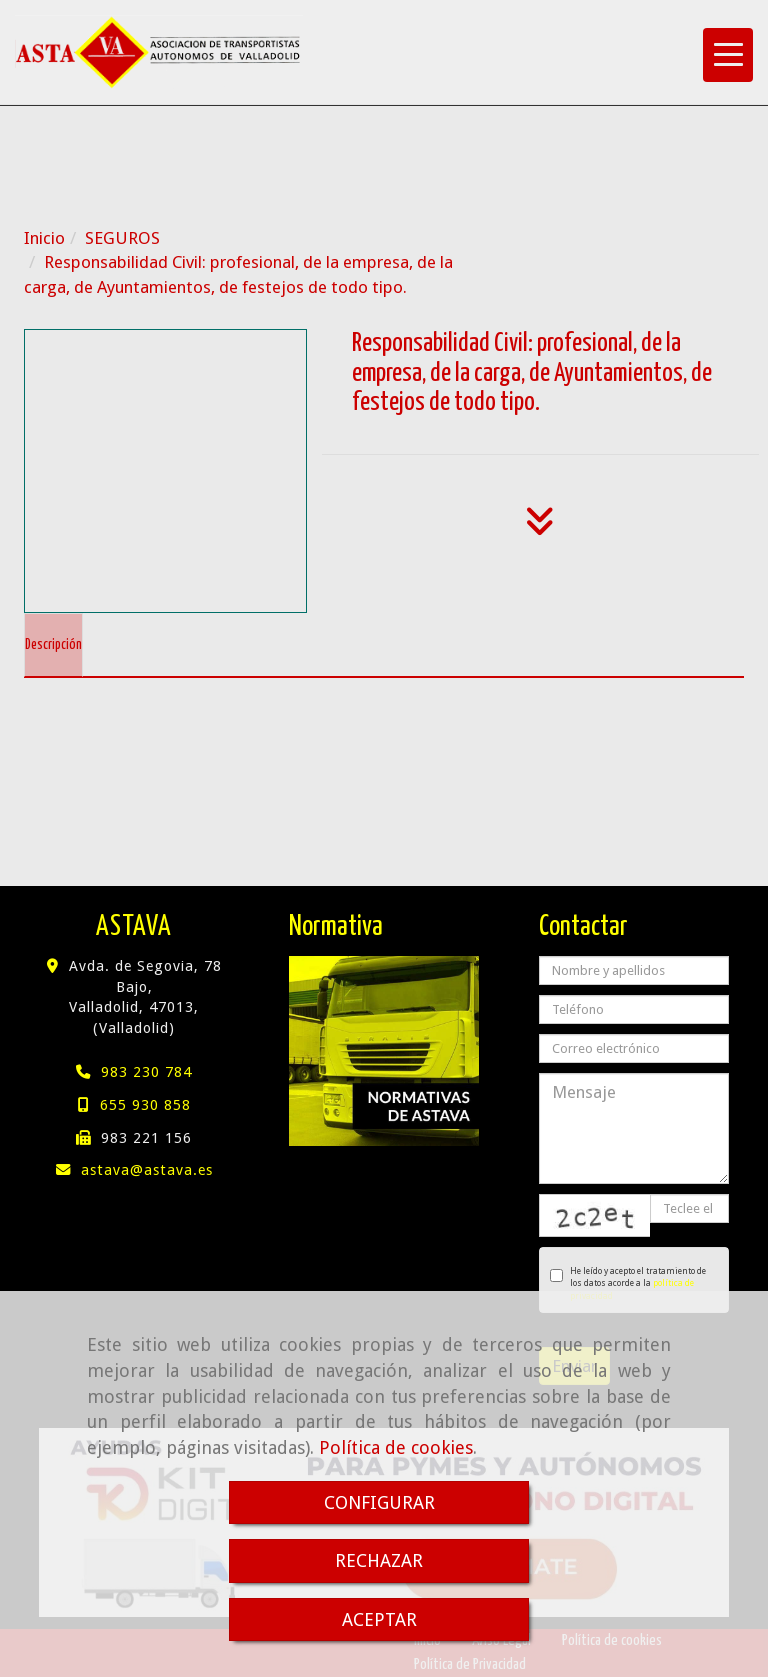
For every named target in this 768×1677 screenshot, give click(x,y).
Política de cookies (396, 1447)
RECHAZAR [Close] (379, 1560)
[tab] (53, 645)
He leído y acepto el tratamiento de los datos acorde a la (628, 1283)
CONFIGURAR (379, 1502)
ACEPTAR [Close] (379, 1619)
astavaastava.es (147, 1170)
